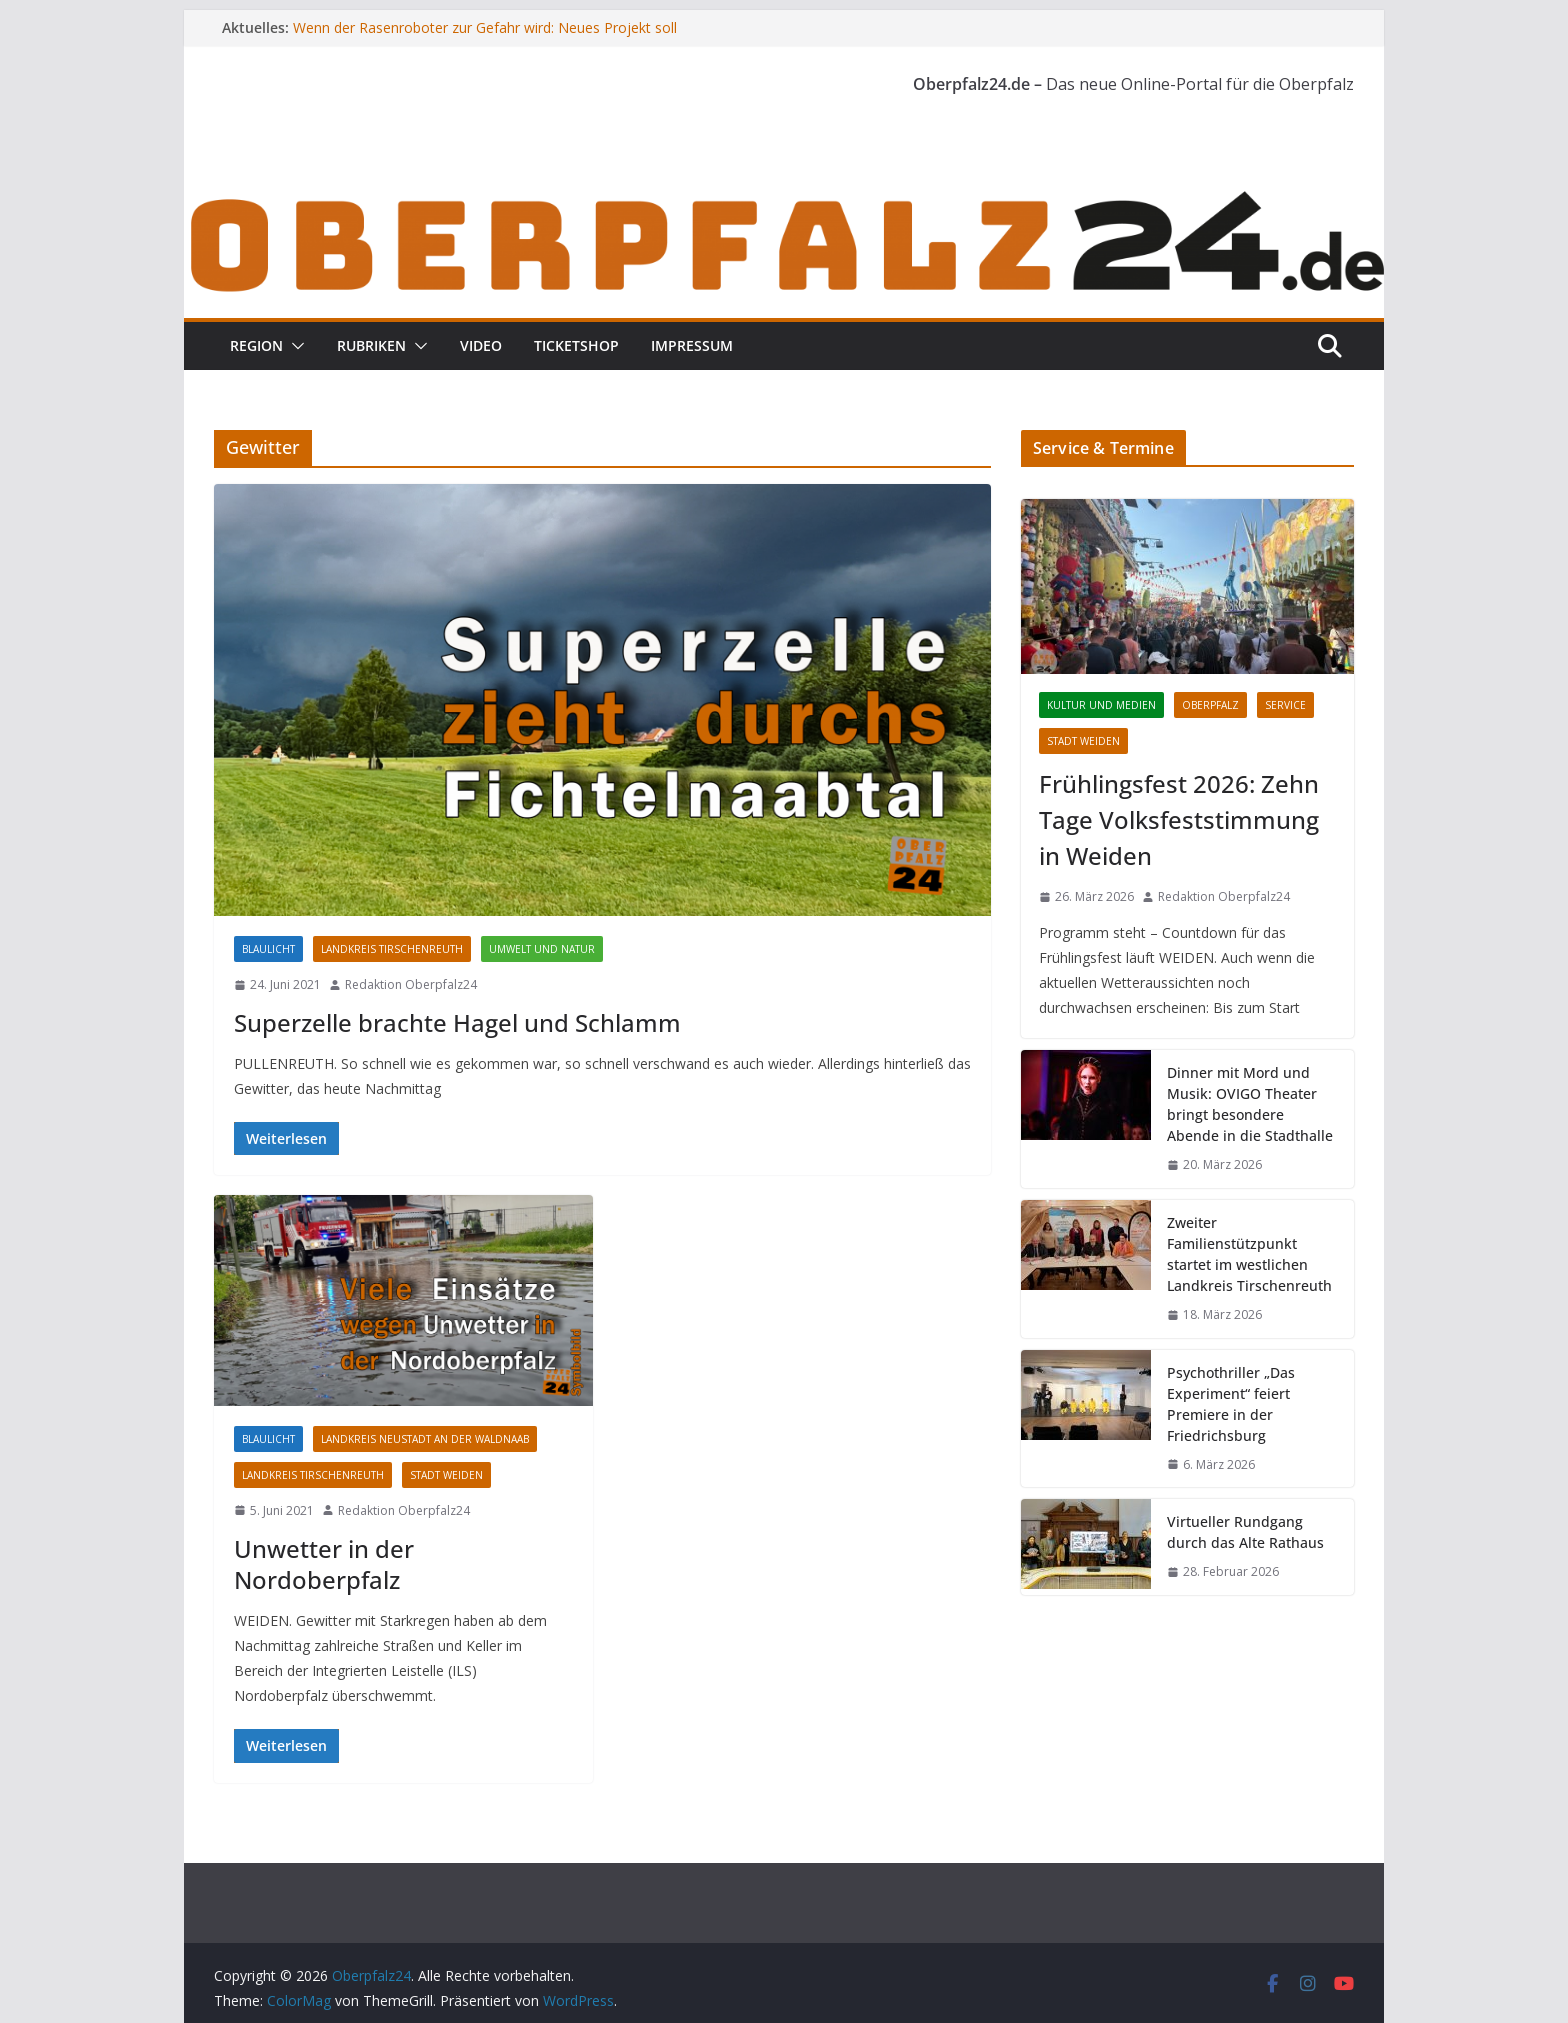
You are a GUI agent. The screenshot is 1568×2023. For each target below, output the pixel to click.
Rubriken (371, 345)
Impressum (692, 345)
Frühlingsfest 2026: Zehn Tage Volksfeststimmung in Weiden (1179, 819)
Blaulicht (268, 949)
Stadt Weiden (446, 1475)
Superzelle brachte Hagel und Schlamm (457, 1022)
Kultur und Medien (1101, 705)
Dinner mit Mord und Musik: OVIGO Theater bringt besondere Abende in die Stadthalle (1250, 1104)
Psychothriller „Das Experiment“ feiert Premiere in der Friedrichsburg (1231, 1404)
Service (1285, 705)
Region (256, 345)
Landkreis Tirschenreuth (392, 949)
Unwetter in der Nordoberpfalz (324, 1564)
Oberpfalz (1210, 705)
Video (481, 345)
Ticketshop (576, 345)
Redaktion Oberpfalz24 (411, 984)
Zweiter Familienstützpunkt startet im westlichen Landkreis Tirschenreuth (1249, 1254)
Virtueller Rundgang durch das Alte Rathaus (1245, 1532)
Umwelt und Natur (542, 949)
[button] (294, 346)
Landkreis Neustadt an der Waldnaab (425, 1439)
